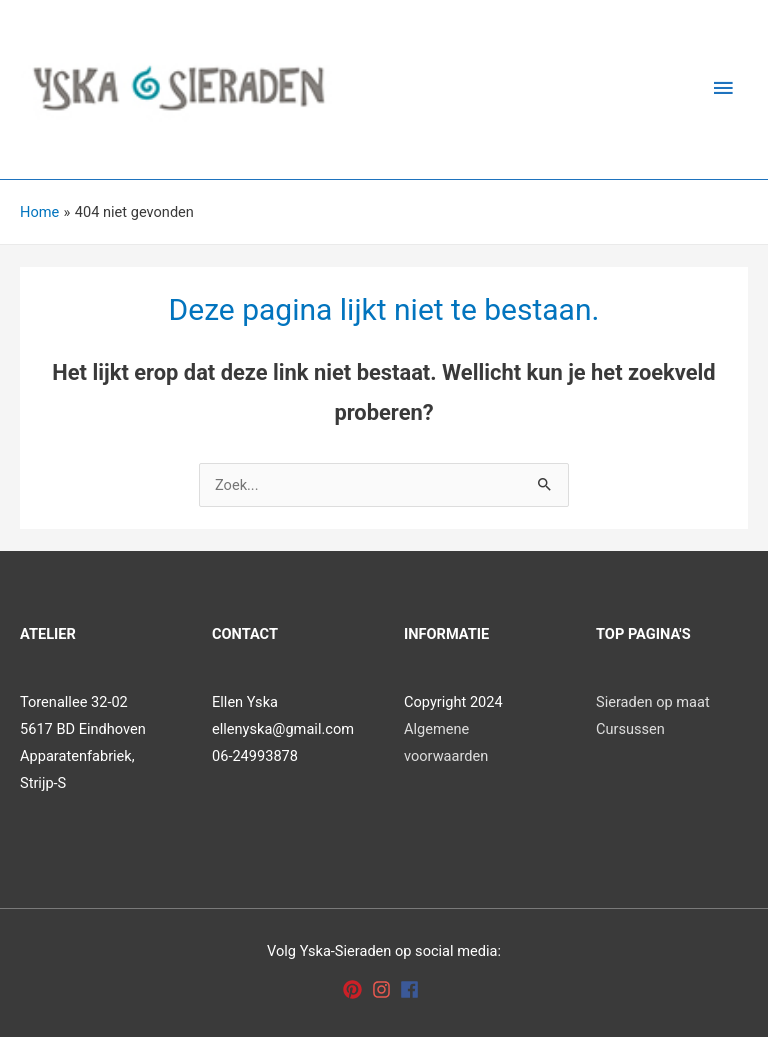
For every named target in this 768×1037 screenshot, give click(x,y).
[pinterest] (355, 989)
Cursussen (630, 729)
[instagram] (384, 989)
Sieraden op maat (653, 702)
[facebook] (412, 989)
